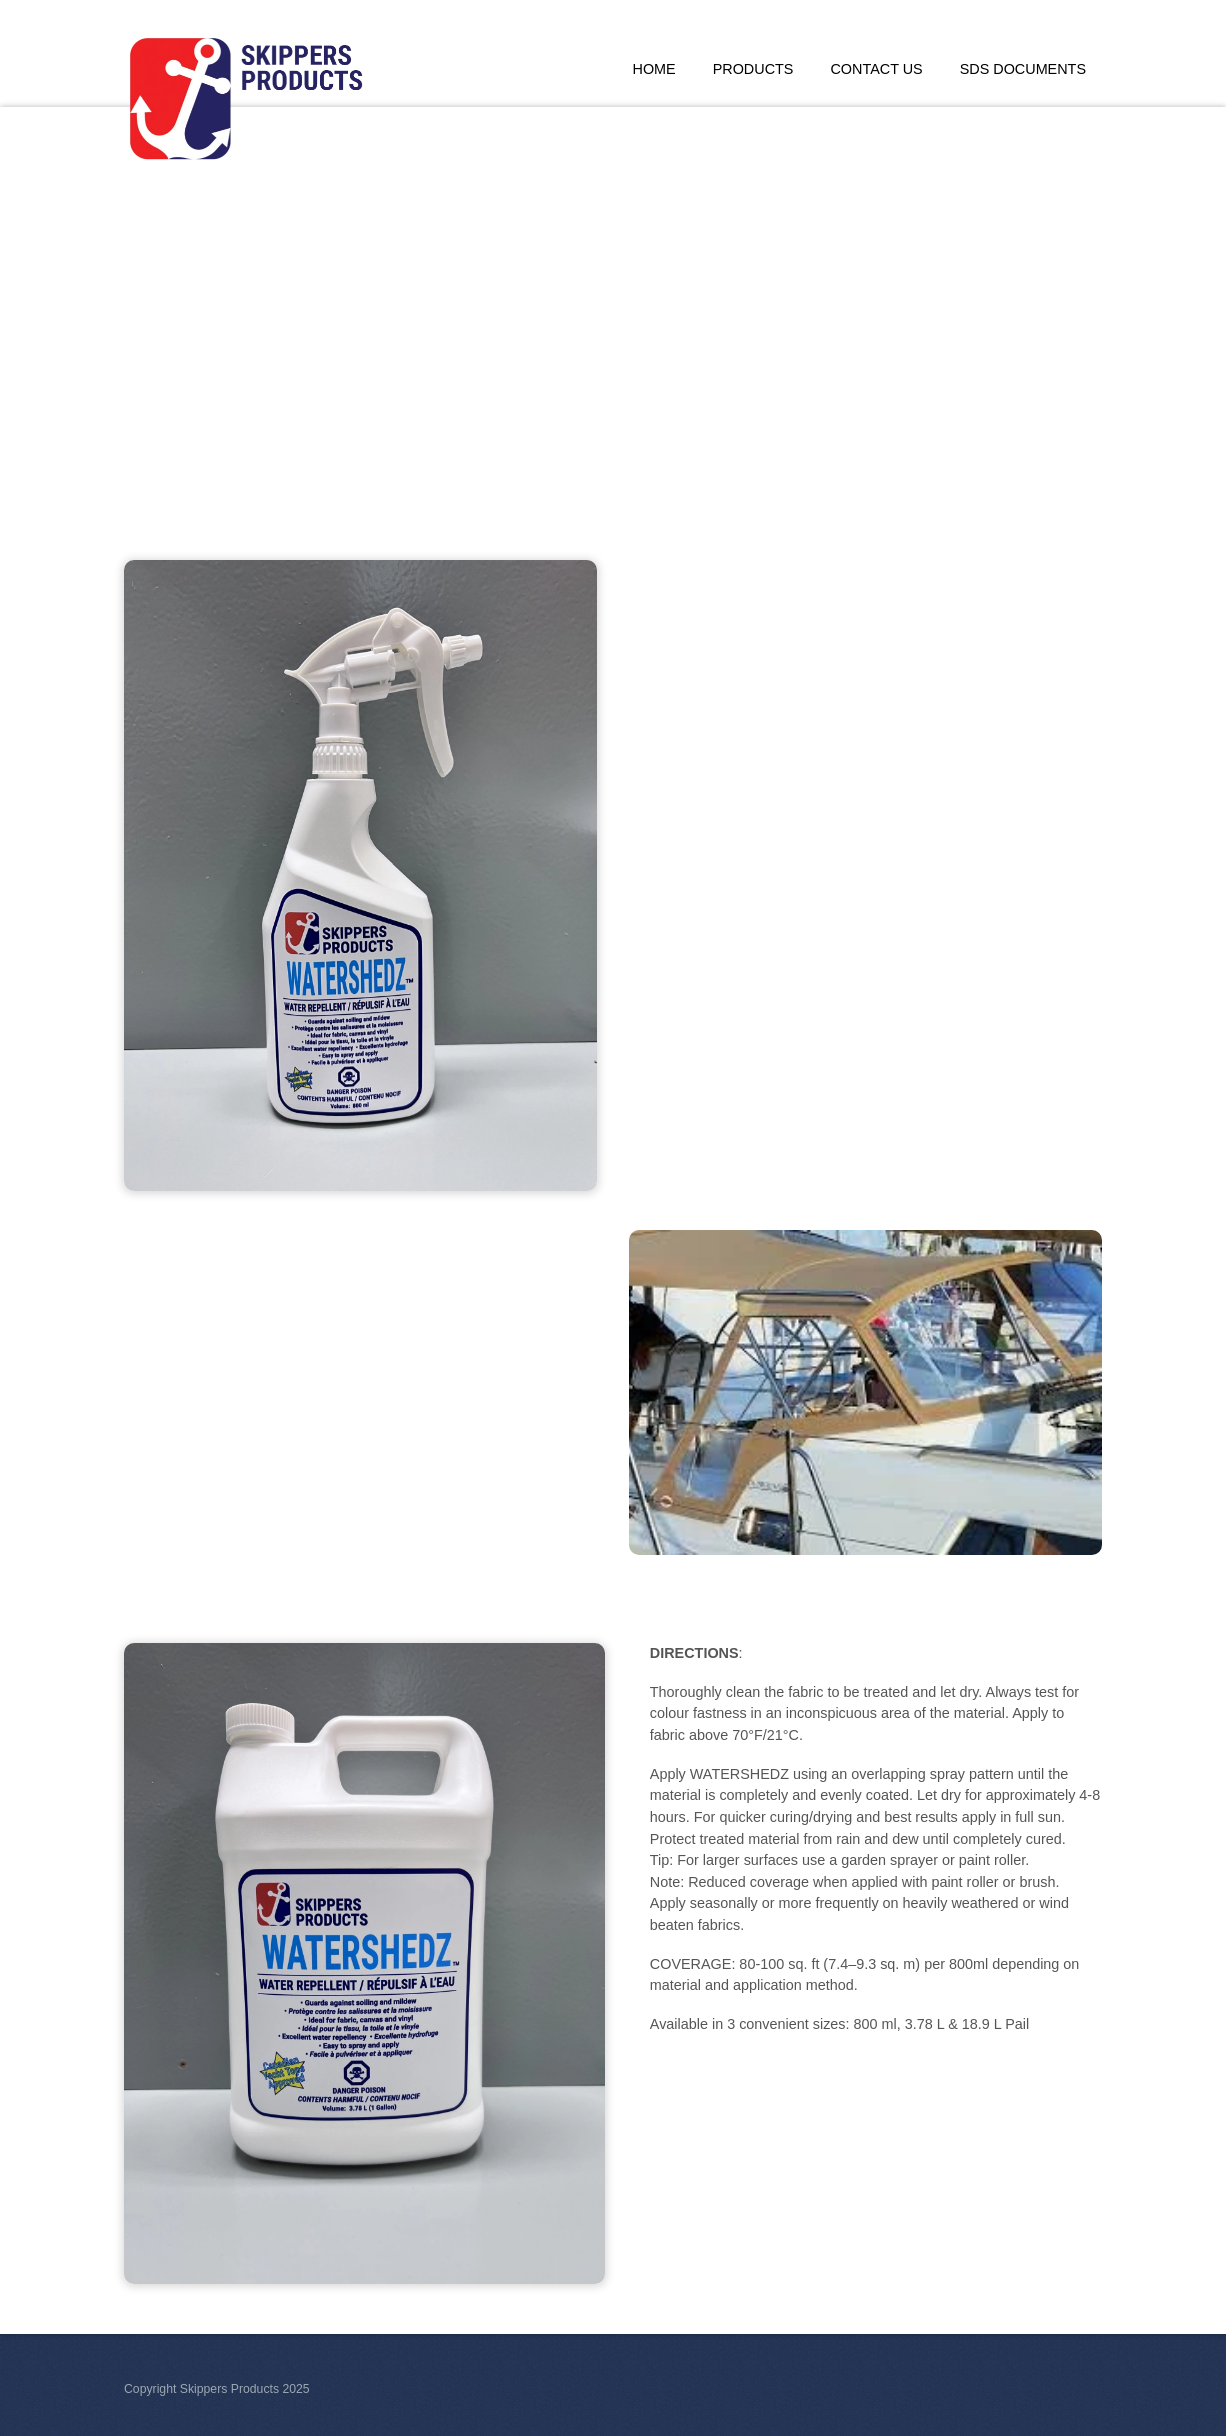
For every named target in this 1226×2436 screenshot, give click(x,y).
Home (654, 69)
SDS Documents (1023, 69)
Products (753, 69)
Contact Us (876, 69)
